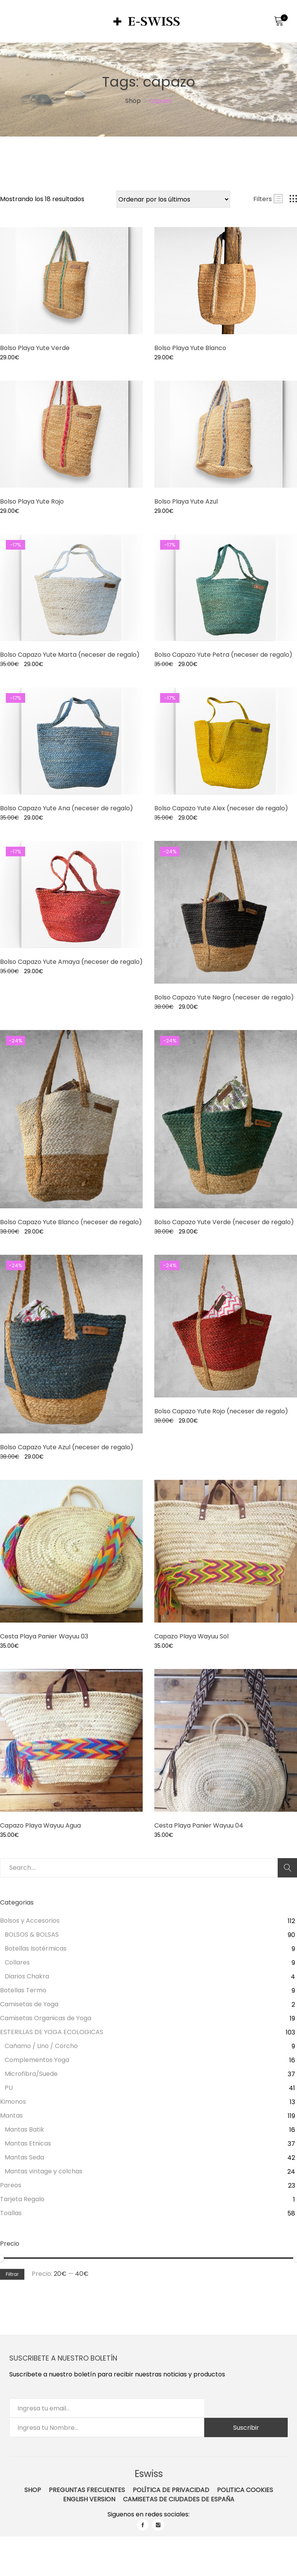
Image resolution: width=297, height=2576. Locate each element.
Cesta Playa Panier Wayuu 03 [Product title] (44, 1636)
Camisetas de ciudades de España (178, 2499)
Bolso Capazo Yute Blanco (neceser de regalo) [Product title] (71, 1222)
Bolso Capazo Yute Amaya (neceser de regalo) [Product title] (71, 961)
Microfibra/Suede (31, 2073)
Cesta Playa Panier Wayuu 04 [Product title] (198, 1825)
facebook (142, 2525)
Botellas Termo (23, 1990)
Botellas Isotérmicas (36, 1948)
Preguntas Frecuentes (87, 2489)
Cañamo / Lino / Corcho (41, 2045)
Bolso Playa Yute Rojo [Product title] (32, 501)
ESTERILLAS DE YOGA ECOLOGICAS (51, 2032)
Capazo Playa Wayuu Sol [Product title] (191, 1636)
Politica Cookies (245, 2489)
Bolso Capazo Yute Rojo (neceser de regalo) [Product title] (221, 1411)
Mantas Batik (24, 2129)
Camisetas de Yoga (29, 2004)
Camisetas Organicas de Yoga (45, 2018)
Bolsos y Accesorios (30, 1920)
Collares (17, 1962)
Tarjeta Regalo (22, 2199)
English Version (89, 2499)
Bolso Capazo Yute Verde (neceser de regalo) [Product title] (224, 1222)
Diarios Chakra (27, 1976)
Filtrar (12, 2274)
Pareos (10, 2185)
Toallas (11, 2213)
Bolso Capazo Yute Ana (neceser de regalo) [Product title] (66, 808)
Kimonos (13, 2101)
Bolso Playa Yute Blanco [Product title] (190, 347)
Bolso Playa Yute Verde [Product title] (35, 347)
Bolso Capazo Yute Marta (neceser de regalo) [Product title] (70, 654)
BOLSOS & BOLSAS (32, 1934)
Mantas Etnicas (28, 2143)
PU (9, 2087)
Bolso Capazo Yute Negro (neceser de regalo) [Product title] (224, 997)
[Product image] (71, 280)
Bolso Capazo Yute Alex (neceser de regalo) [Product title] (221, 808)
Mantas (11, 2115)
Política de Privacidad (171, 2489)
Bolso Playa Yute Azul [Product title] (186, 501)
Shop (32, 2489)
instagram (158, 2525)
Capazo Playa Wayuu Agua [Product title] (40, 1825)
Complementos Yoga (37, 2059)
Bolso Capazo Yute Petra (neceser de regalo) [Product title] (223, 654)
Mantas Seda (24, 2157)
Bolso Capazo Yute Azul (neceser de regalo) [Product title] (66, 1447)
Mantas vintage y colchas (43, 2171)
